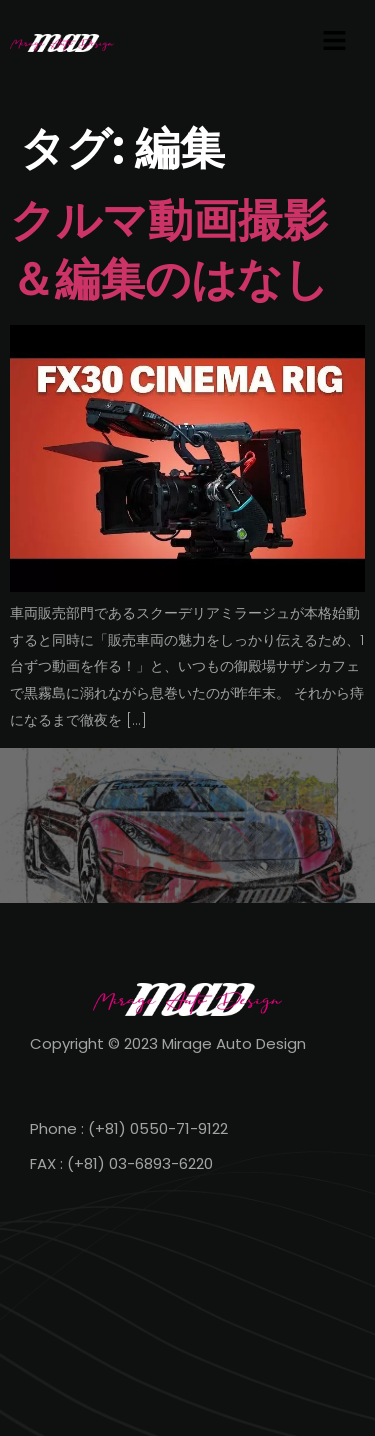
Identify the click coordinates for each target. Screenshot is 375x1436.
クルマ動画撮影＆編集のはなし (169, 250)
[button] (335, 42)
